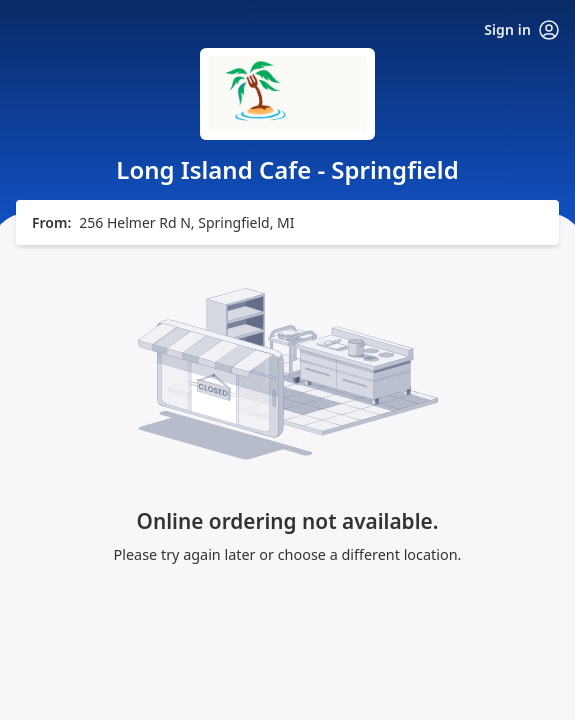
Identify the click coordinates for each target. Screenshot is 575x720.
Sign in (521, 30)
